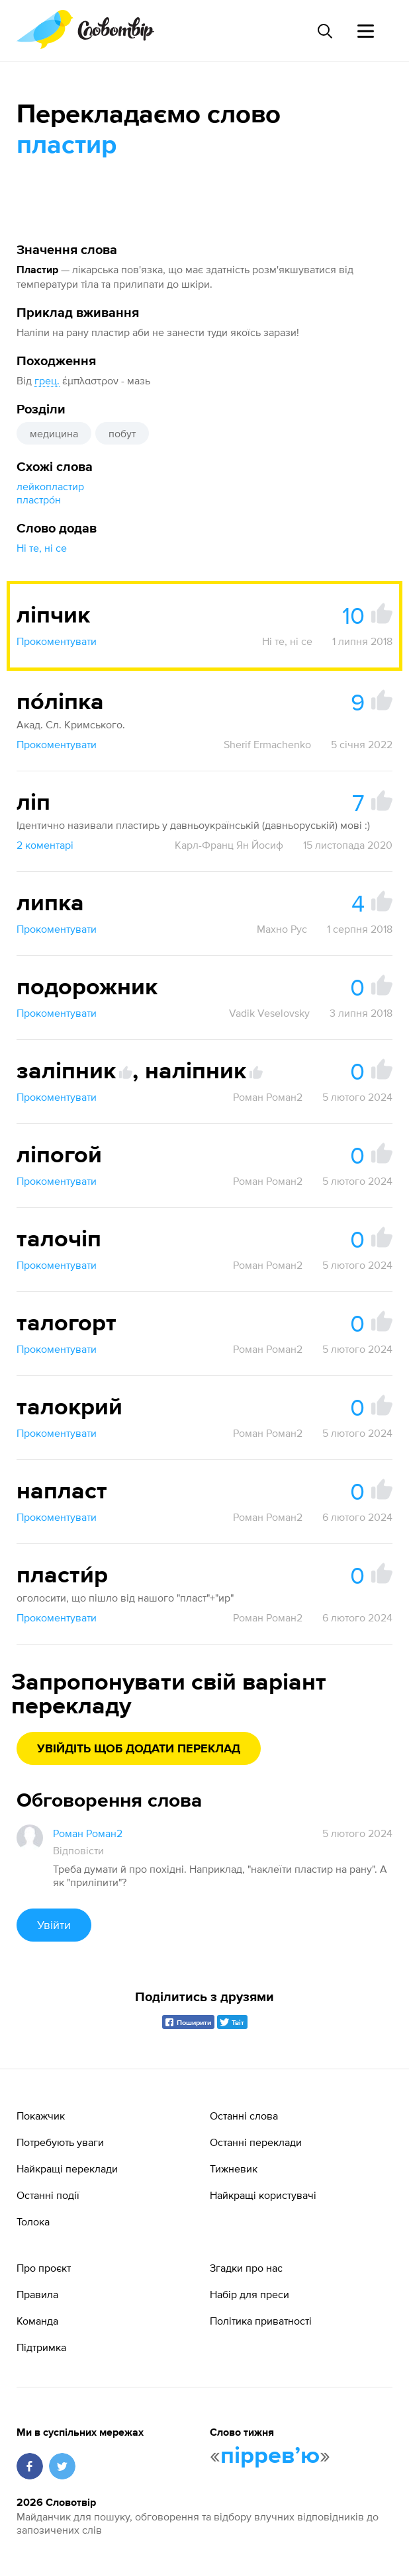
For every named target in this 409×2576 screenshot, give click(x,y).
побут (122, 433)
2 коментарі (45, 845)
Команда (37, 2321)
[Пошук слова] (324, 31)
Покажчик (41, 2116)
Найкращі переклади (67, 2168)
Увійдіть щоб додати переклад (138, 1749)
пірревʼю (270, 2456)
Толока (33, 2221)
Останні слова (244, 2116)
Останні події (48, 2195)
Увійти (54, 1925)
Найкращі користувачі (263, 2195)
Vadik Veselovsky (269, 1013)
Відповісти (78, 1850)
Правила (37, 2294)
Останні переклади (256, 2142)
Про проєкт (44, 2268)
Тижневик (233, 2168)
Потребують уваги (60, 2142)
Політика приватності (261, 2321)
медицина (54, 433)
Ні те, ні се (42, 548)
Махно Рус (282, 929)
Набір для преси (249, 2294)
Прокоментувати (57, 641)
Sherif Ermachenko (267, 744)
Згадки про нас (246, 2268)
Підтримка (41, 2347)
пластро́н (39, 499)
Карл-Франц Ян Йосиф (229, 845)
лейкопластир (50, 486)
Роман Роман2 (267, 1097)
